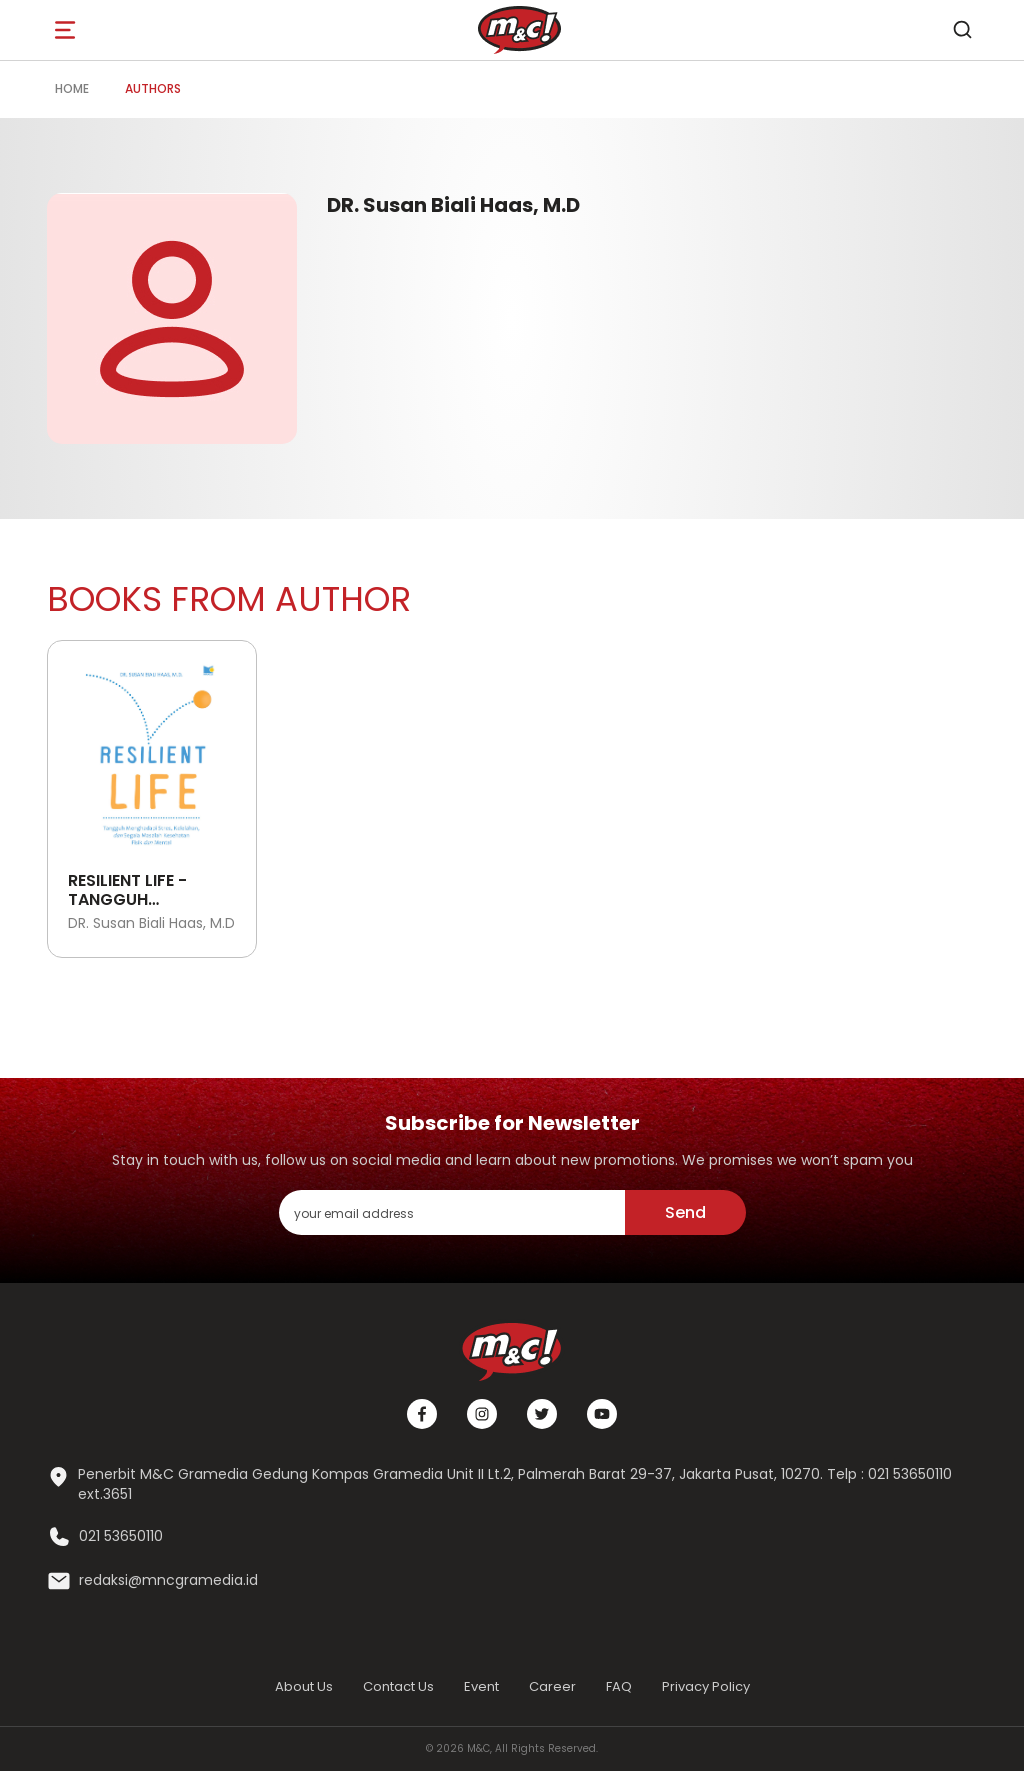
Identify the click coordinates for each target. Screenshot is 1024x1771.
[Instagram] (482, 1414)
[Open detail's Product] (152, 751)
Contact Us (398, 1686)
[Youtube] (602, 1414)
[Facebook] (422, 1414)
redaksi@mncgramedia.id (168, 1580)
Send (685, 1212)
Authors (153, 88)
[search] (962, 30)
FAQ (619, 1686)
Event (481, 1686)
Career (552, 1686)
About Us (304, 1686)
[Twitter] (542, 1414)
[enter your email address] (452, 1212)
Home (72, 88)
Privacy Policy (706, 1686)
